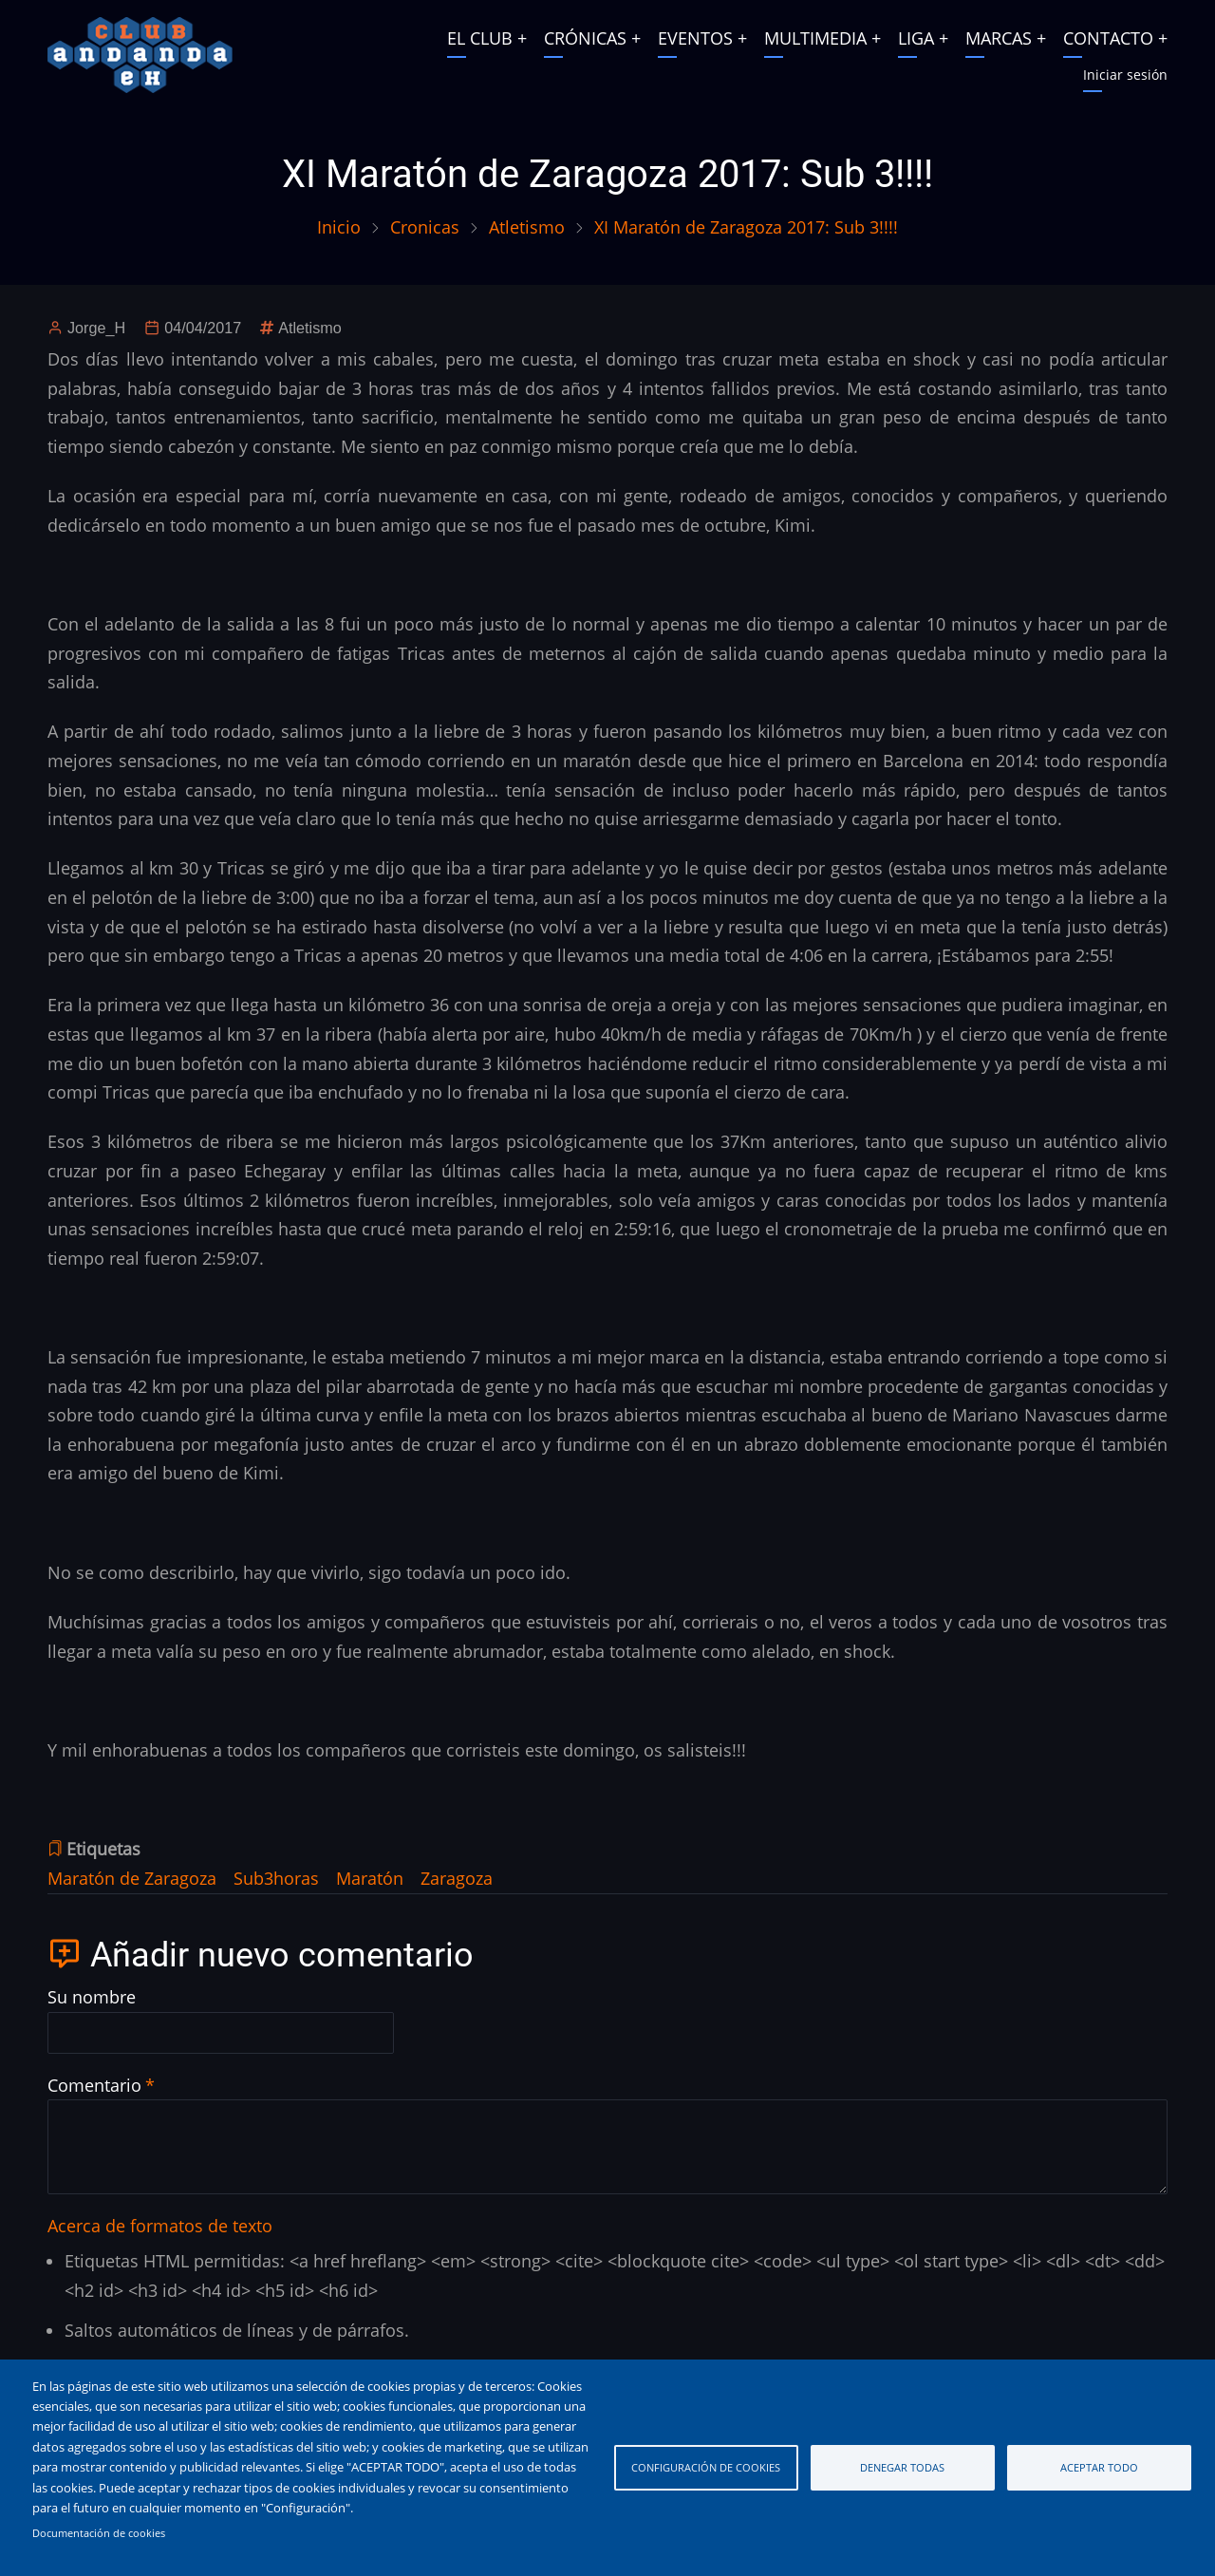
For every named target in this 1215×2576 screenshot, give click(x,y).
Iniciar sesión (1125, 75)
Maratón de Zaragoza (131, 1878)
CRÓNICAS (585, 38)
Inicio (339, 227)
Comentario (94, 2085)
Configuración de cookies (705, 2467)
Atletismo (527, 227)
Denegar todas (902, 2467)
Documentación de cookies (98, 2533)
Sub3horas (276, 1878)
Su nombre (91, 1996)
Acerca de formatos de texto (159, 2225)
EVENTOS (695, 38)
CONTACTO (1108, 38)
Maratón (369, 1878)
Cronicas (424, 227)
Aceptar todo (1099, 2467)
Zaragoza (457, 1878)
